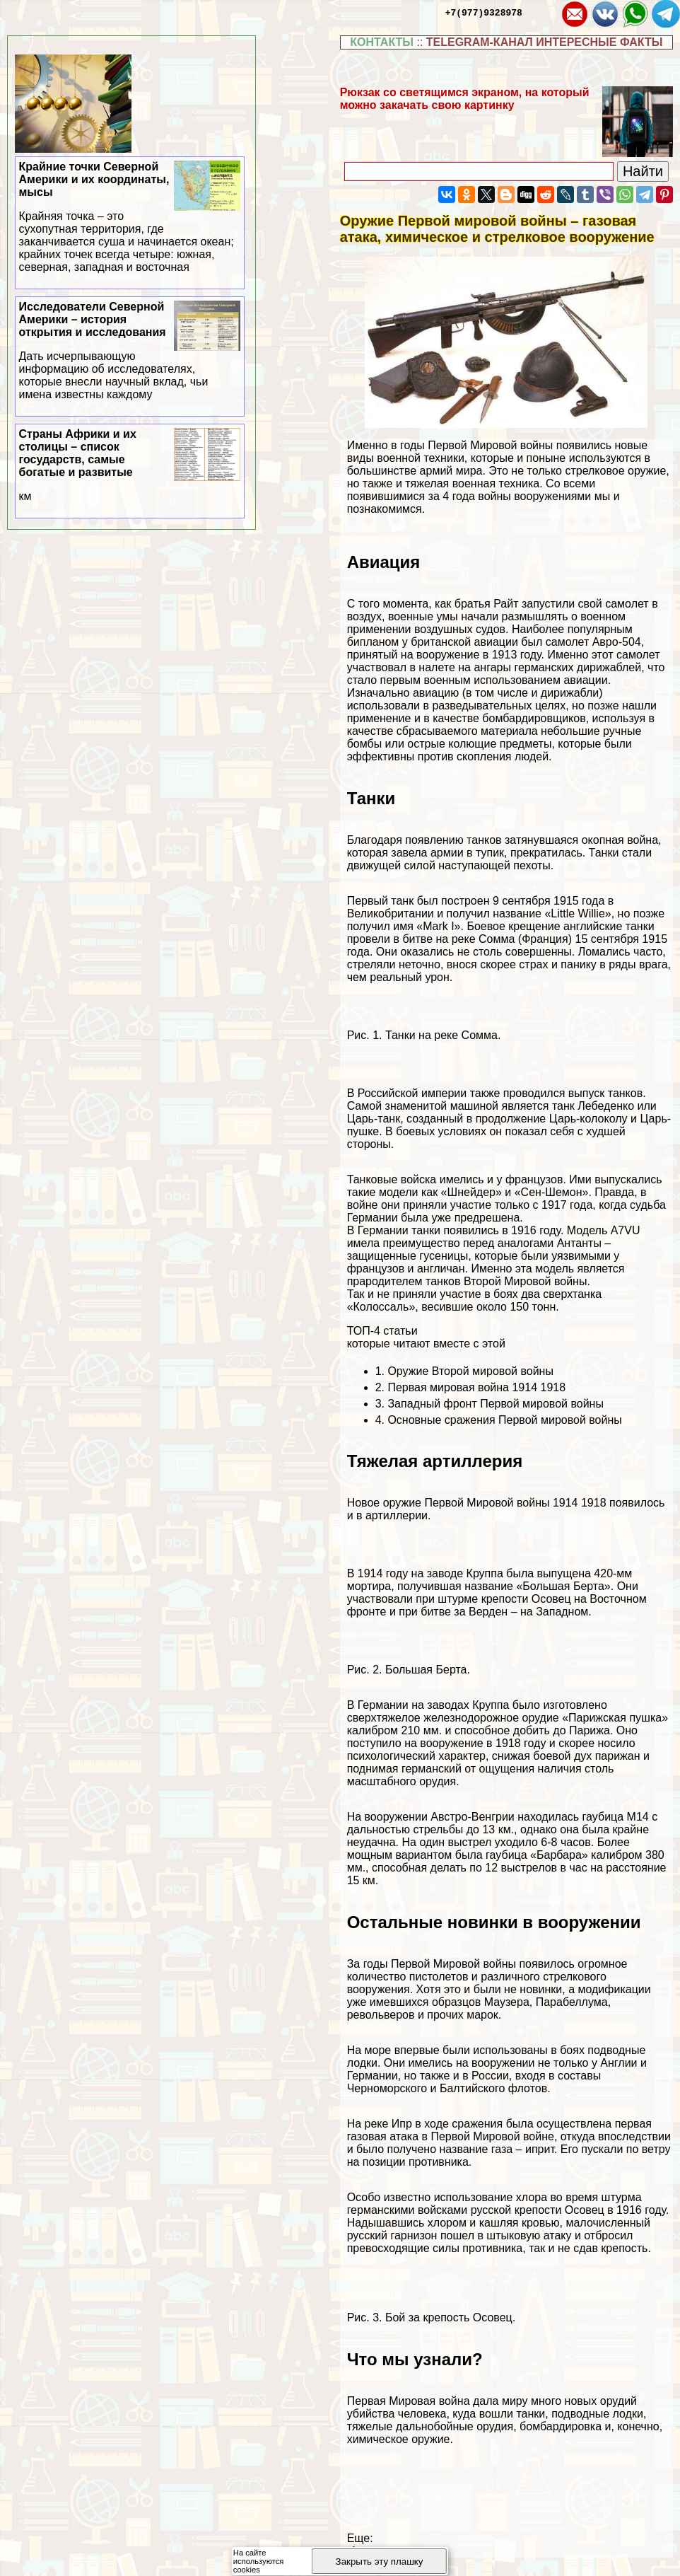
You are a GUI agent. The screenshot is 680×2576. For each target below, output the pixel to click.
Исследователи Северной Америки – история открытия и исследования (130, 351)
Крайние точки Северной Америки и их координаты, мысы (130, 217)
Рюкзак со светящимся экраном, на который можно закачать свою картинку (465, 98)
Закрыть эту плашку (379, 2561)
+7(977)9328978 (483, 12)
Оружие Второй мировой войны (470, 1371)
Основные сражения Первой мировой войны (504, 1420)
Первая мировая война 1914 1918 (476, 1387)
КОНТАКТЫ (382, 42)
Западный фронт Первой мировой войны (495, 1404)
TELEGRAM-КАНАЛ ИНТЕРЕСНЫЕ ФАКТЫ (544, 42)
